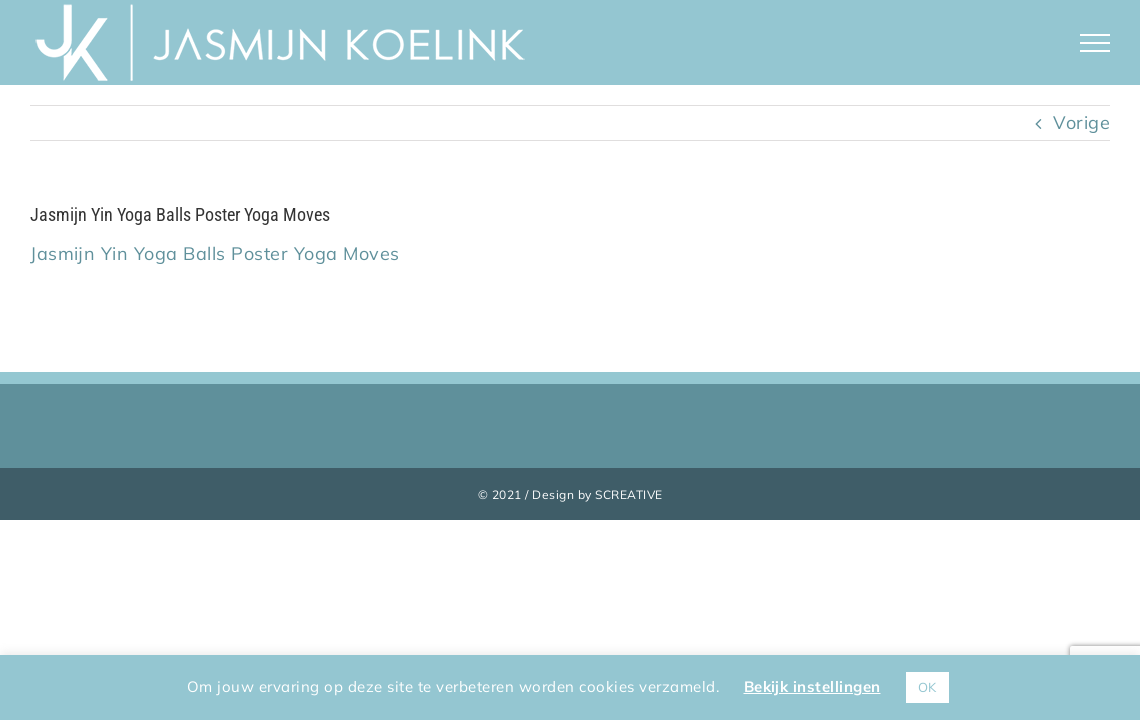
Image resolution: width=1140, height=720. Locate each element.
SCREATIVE (629, 494)
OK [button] (927, 687)
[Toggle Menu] (1095, 43)
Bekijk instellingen (812, 686)
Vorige (1081, 122)
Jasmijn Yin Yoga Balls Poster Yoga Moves (215, 253)
